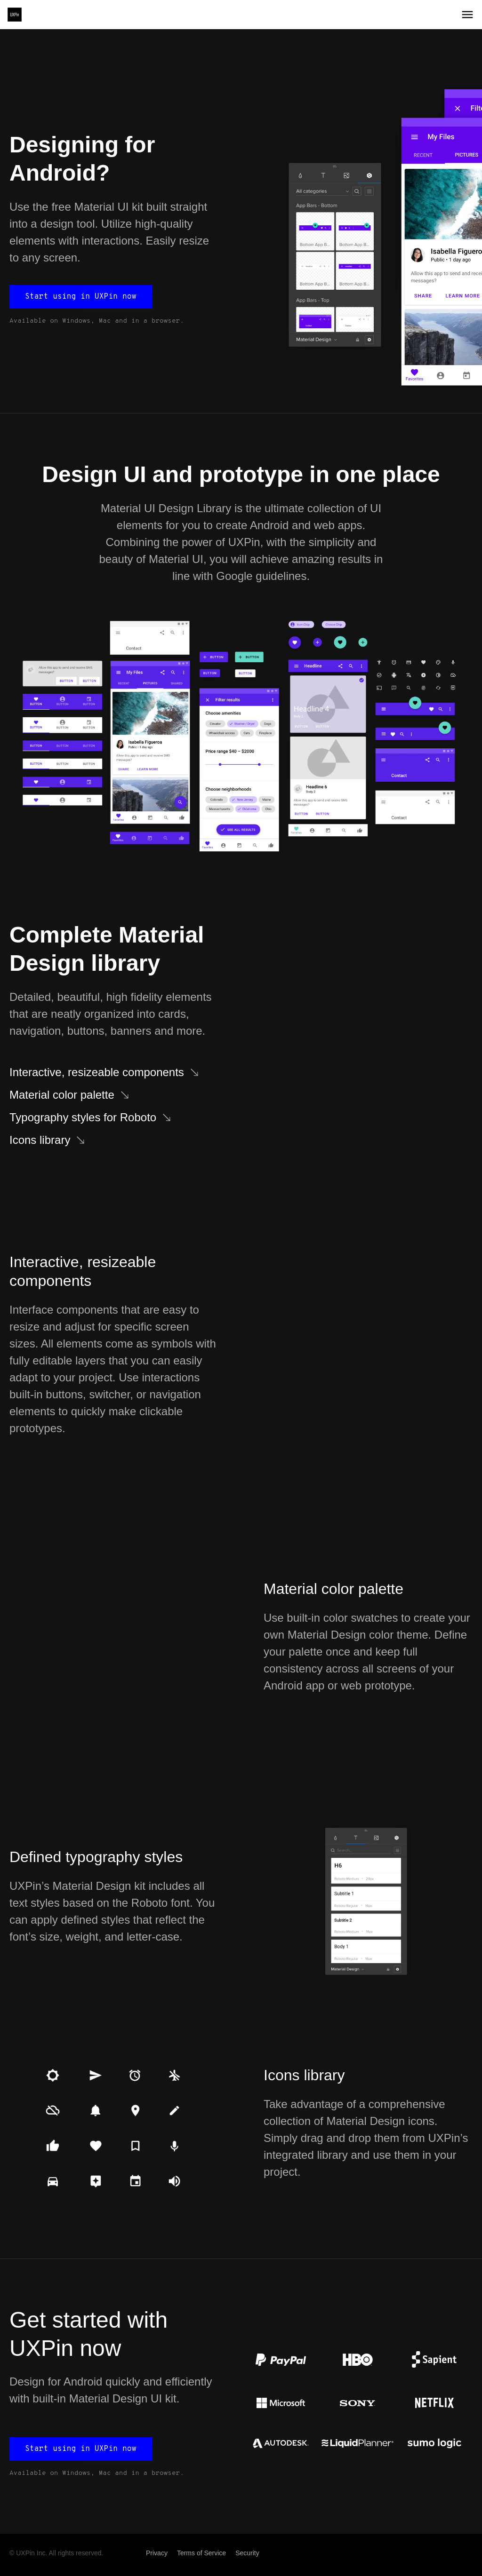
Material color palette (61, 1094)
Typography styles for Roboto (82, 1117)
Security (247, 2553)
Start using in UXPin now (81, 296)
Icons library (39, 1139)
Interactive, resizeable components (96, 1072)
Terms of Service (201, 2553)
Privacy (157, 2553)
